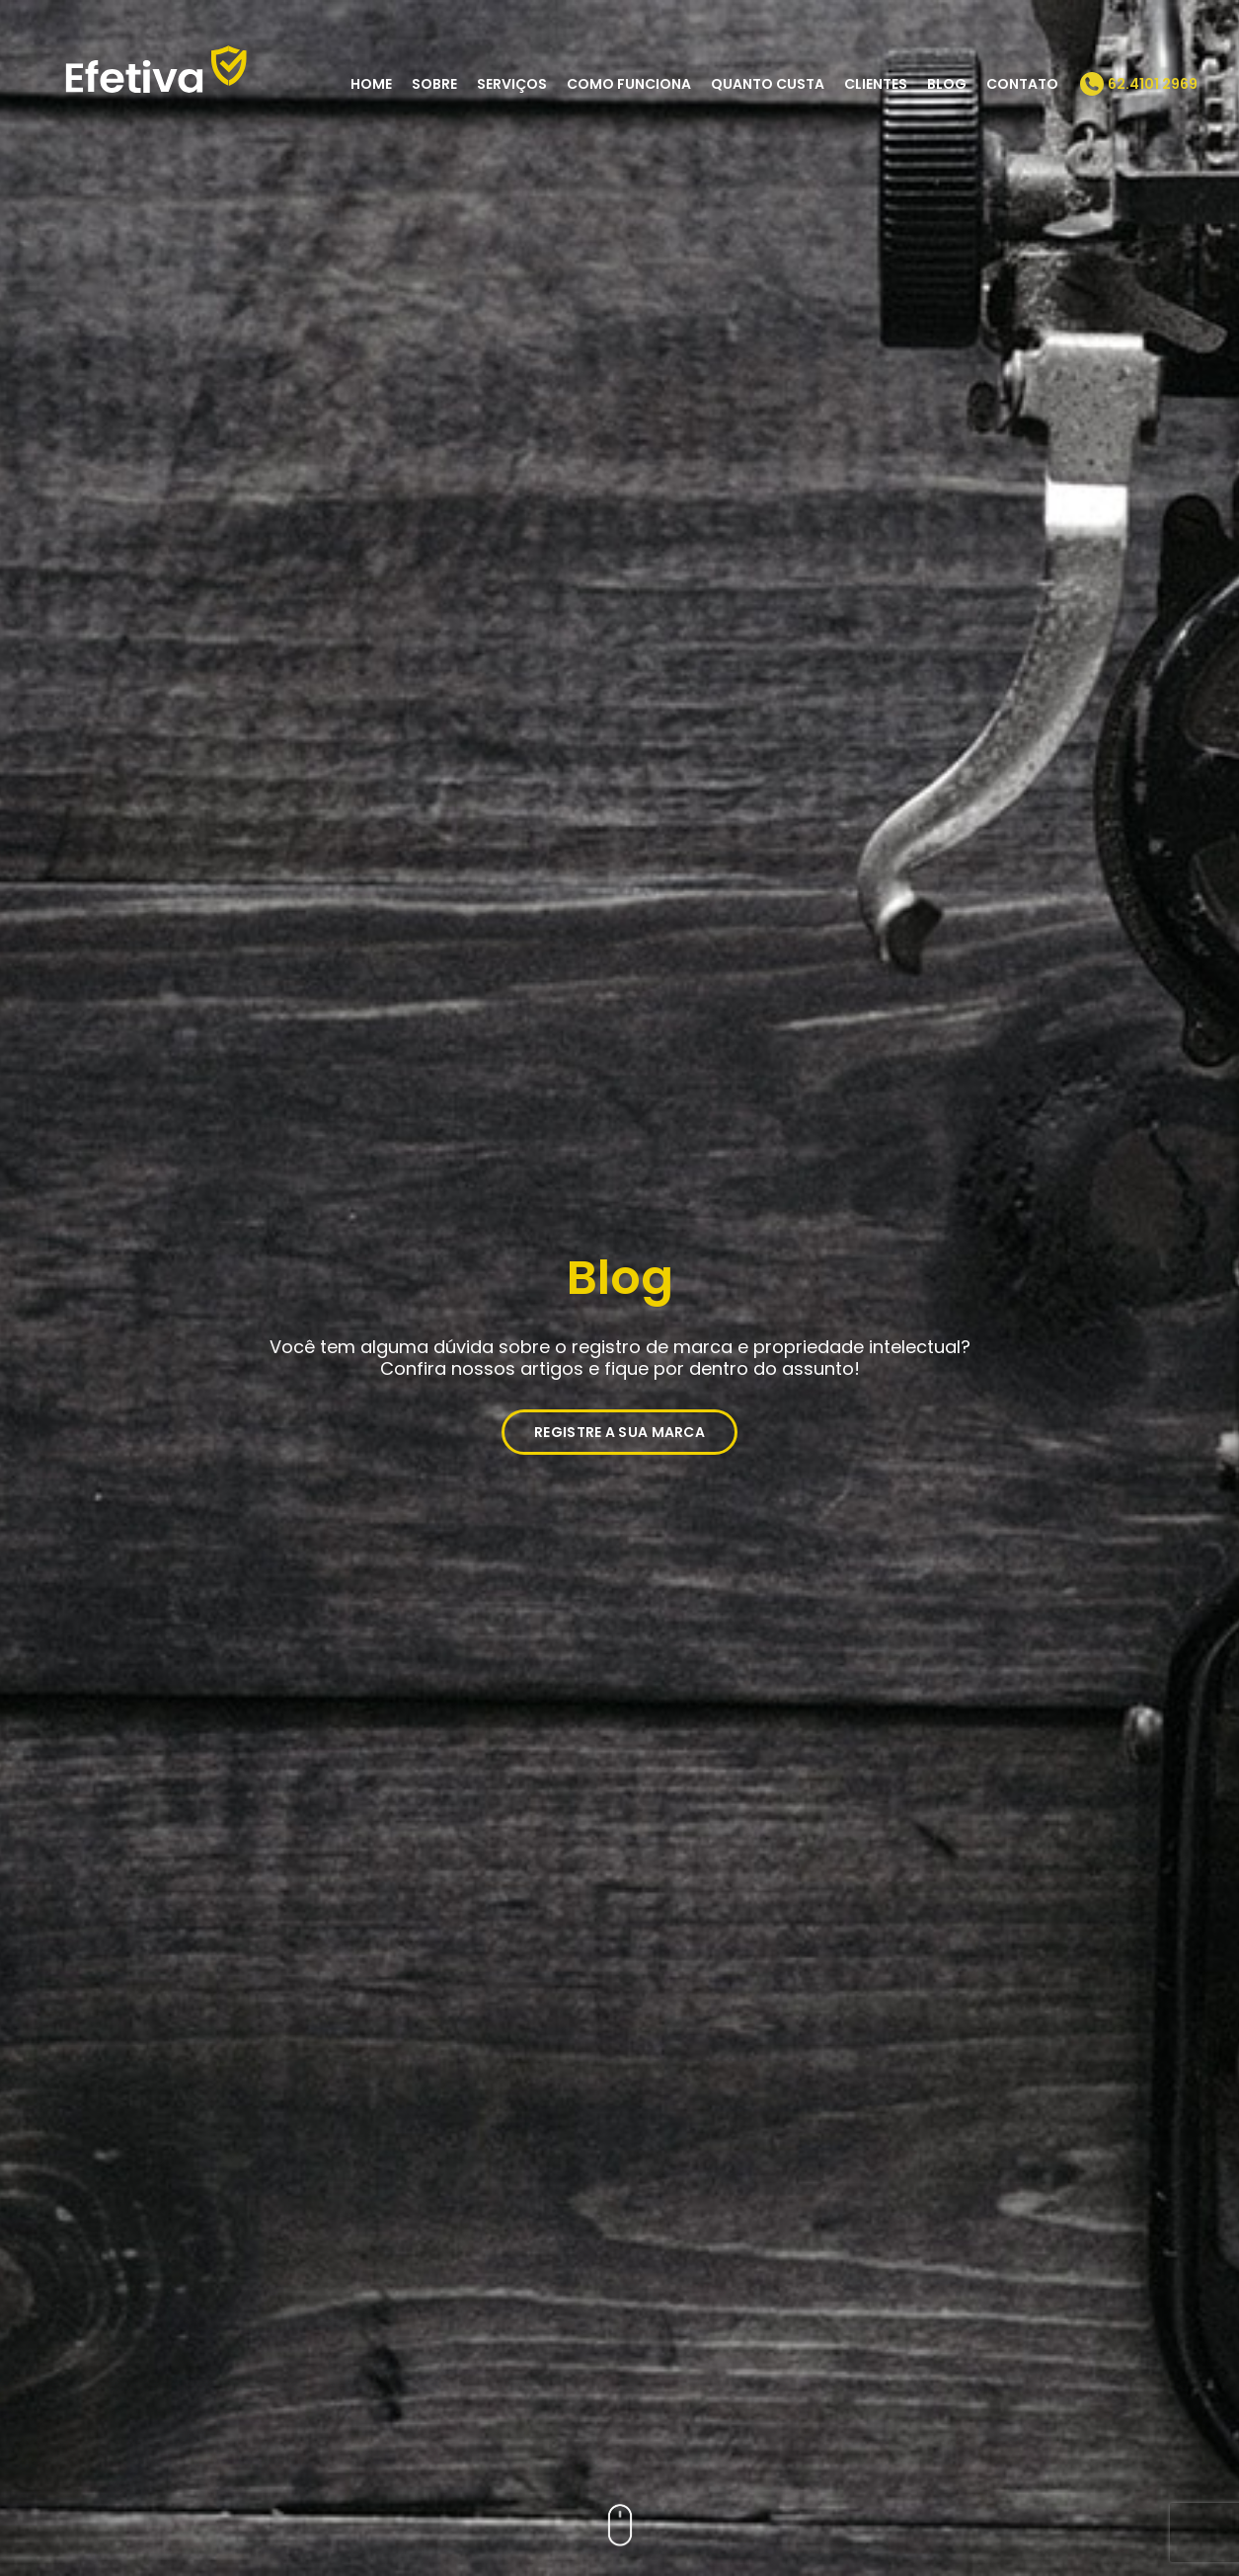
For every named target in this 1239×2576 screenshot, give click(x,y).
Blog (947, 84)
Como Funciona (629, 84)
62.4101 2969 (1153, 84)
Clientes (875, 84)
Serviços (512, 84)
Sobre (434, 84)
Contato (1022, 84)
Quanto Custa (767, 84)
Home (371, 84)
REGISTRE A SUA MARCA (619, 1432)
